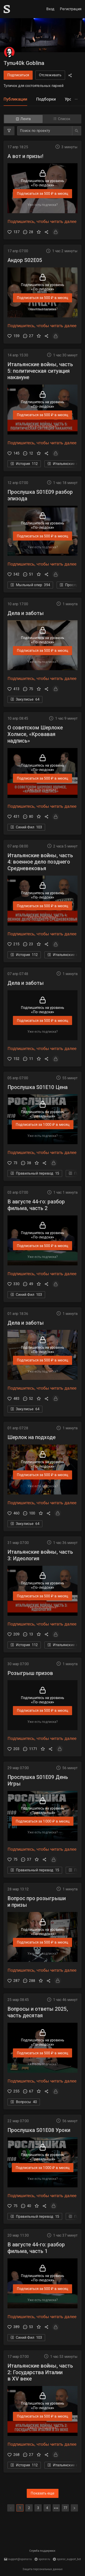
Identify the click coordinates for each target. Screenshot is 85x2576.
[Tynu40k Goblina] (9, 52)
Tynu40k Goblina (24, 63)
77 (65, 2508)
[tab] (15, 99)
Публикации (15, 99)
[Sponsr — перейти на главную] (7, 9)
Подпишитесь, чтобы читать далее (41, 221)
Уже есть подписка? (42, 205)
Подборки (46, 99)
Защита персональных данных (42, 2569)
